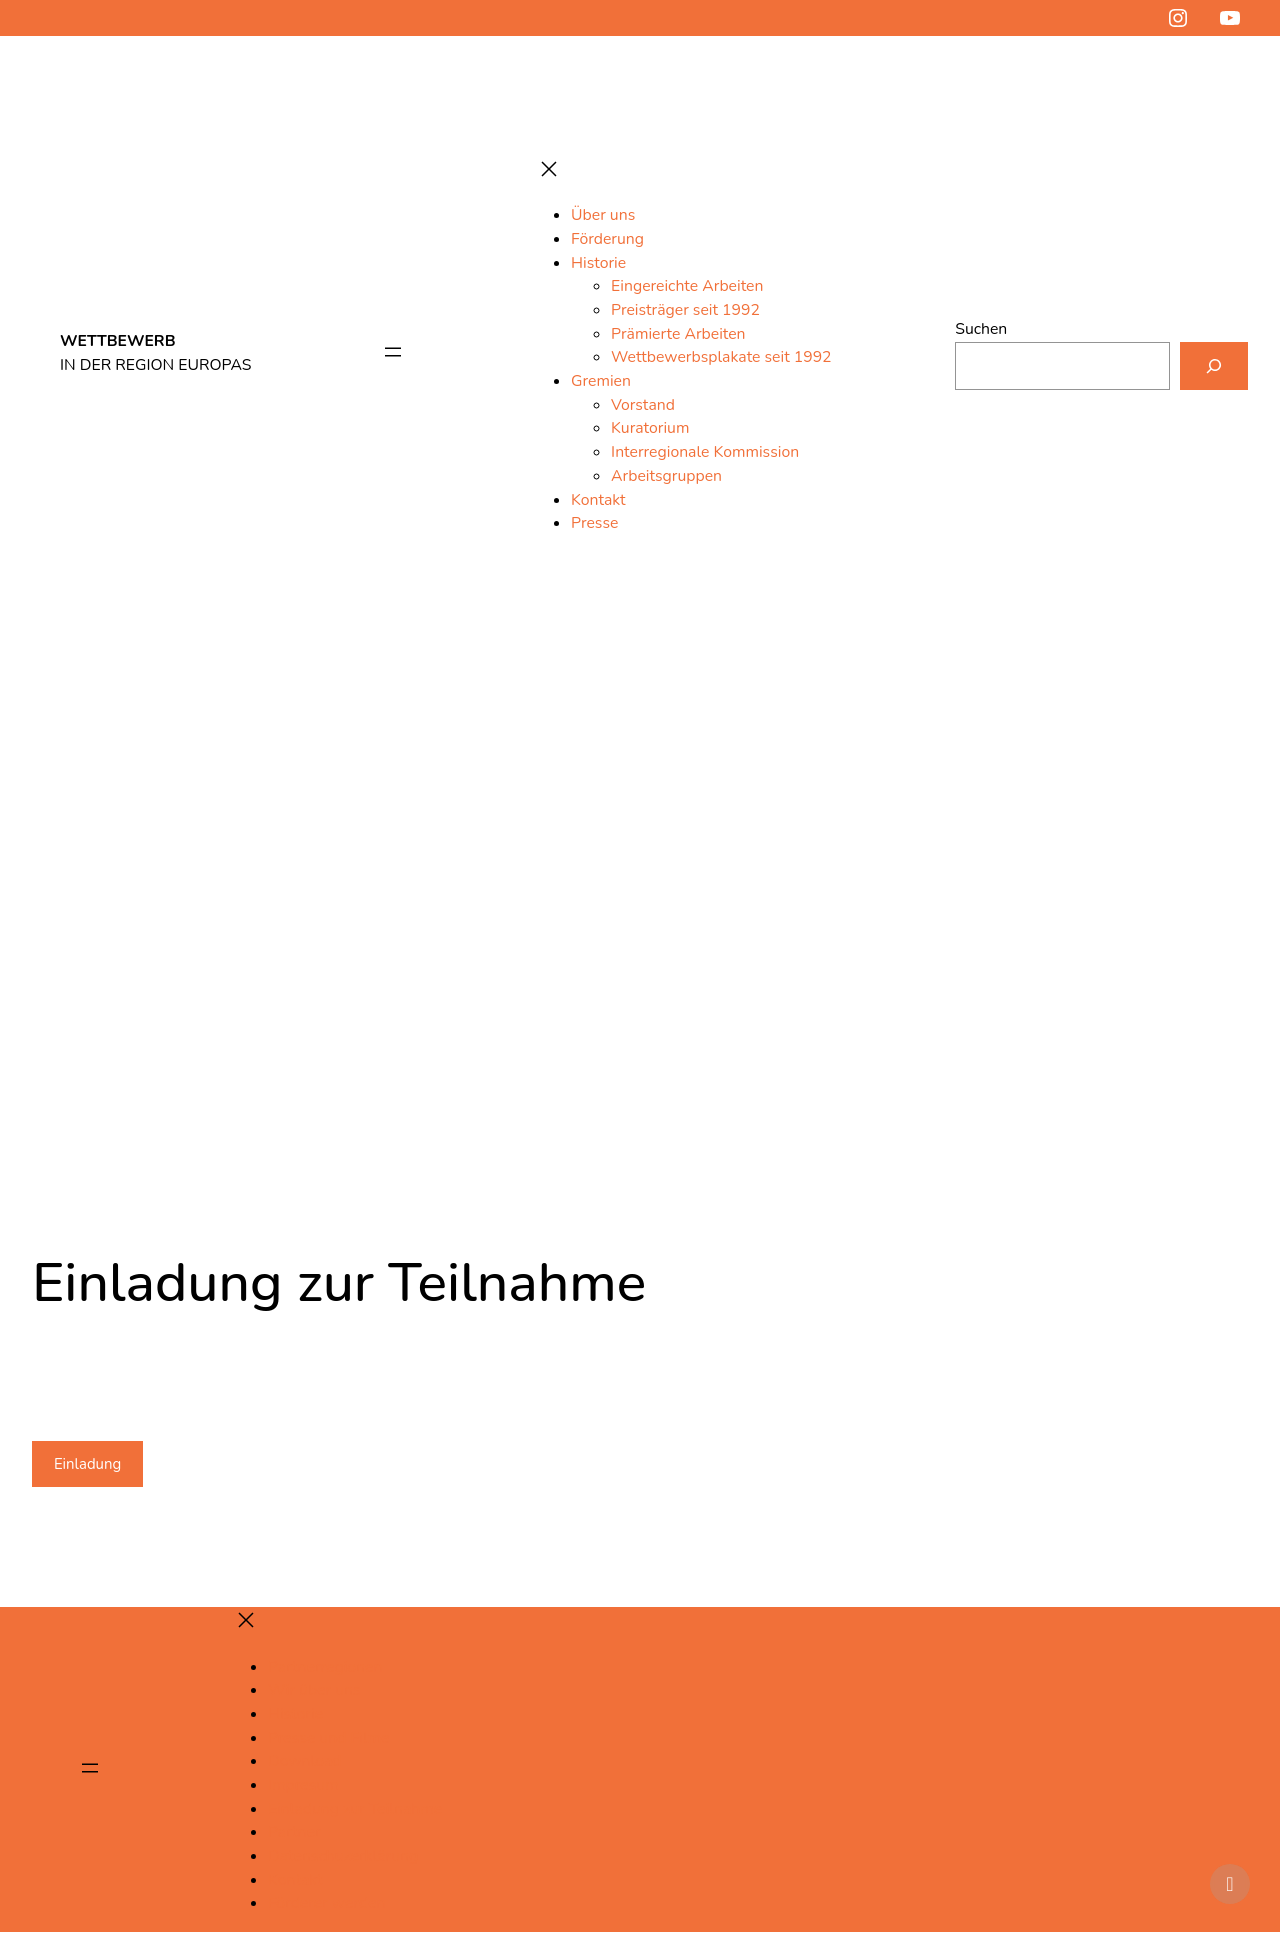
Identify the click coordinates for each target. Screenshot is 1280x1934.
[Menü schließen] (548, 170)
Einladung (90, 1464)
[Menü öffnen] (392, 353)
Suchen (979, 328)
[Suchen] (1213, 365)
